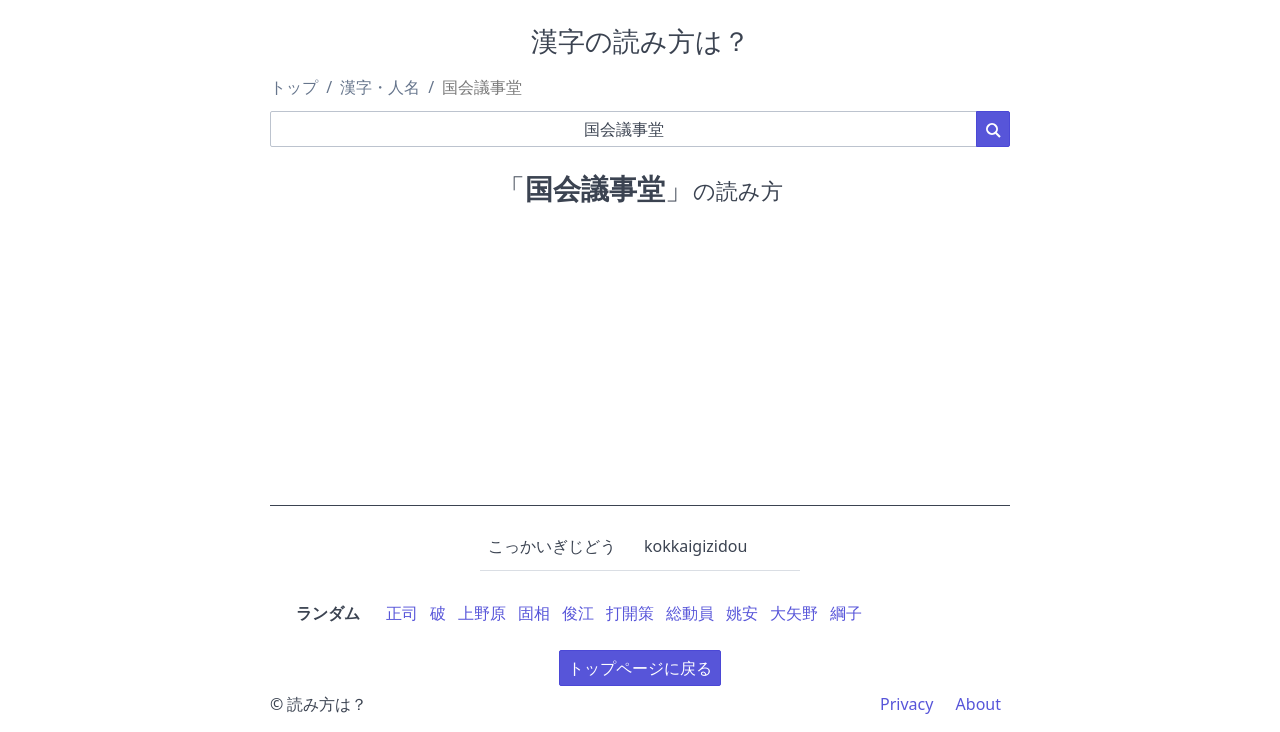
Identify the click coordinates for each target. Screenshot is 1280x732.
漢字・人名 (380, 87)
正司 (402, 613)
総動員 (690, 613)
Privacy (906, 704)
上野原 (482, 613)
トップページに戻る (640, 668)
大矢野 (794, 613)
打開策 (630, 613)
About (978, 704)
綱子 (846, 613)
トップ (294, 87)
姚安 (742, 613)
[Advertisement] (640, 366)
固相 (534, 613)
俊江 (578, 613)
